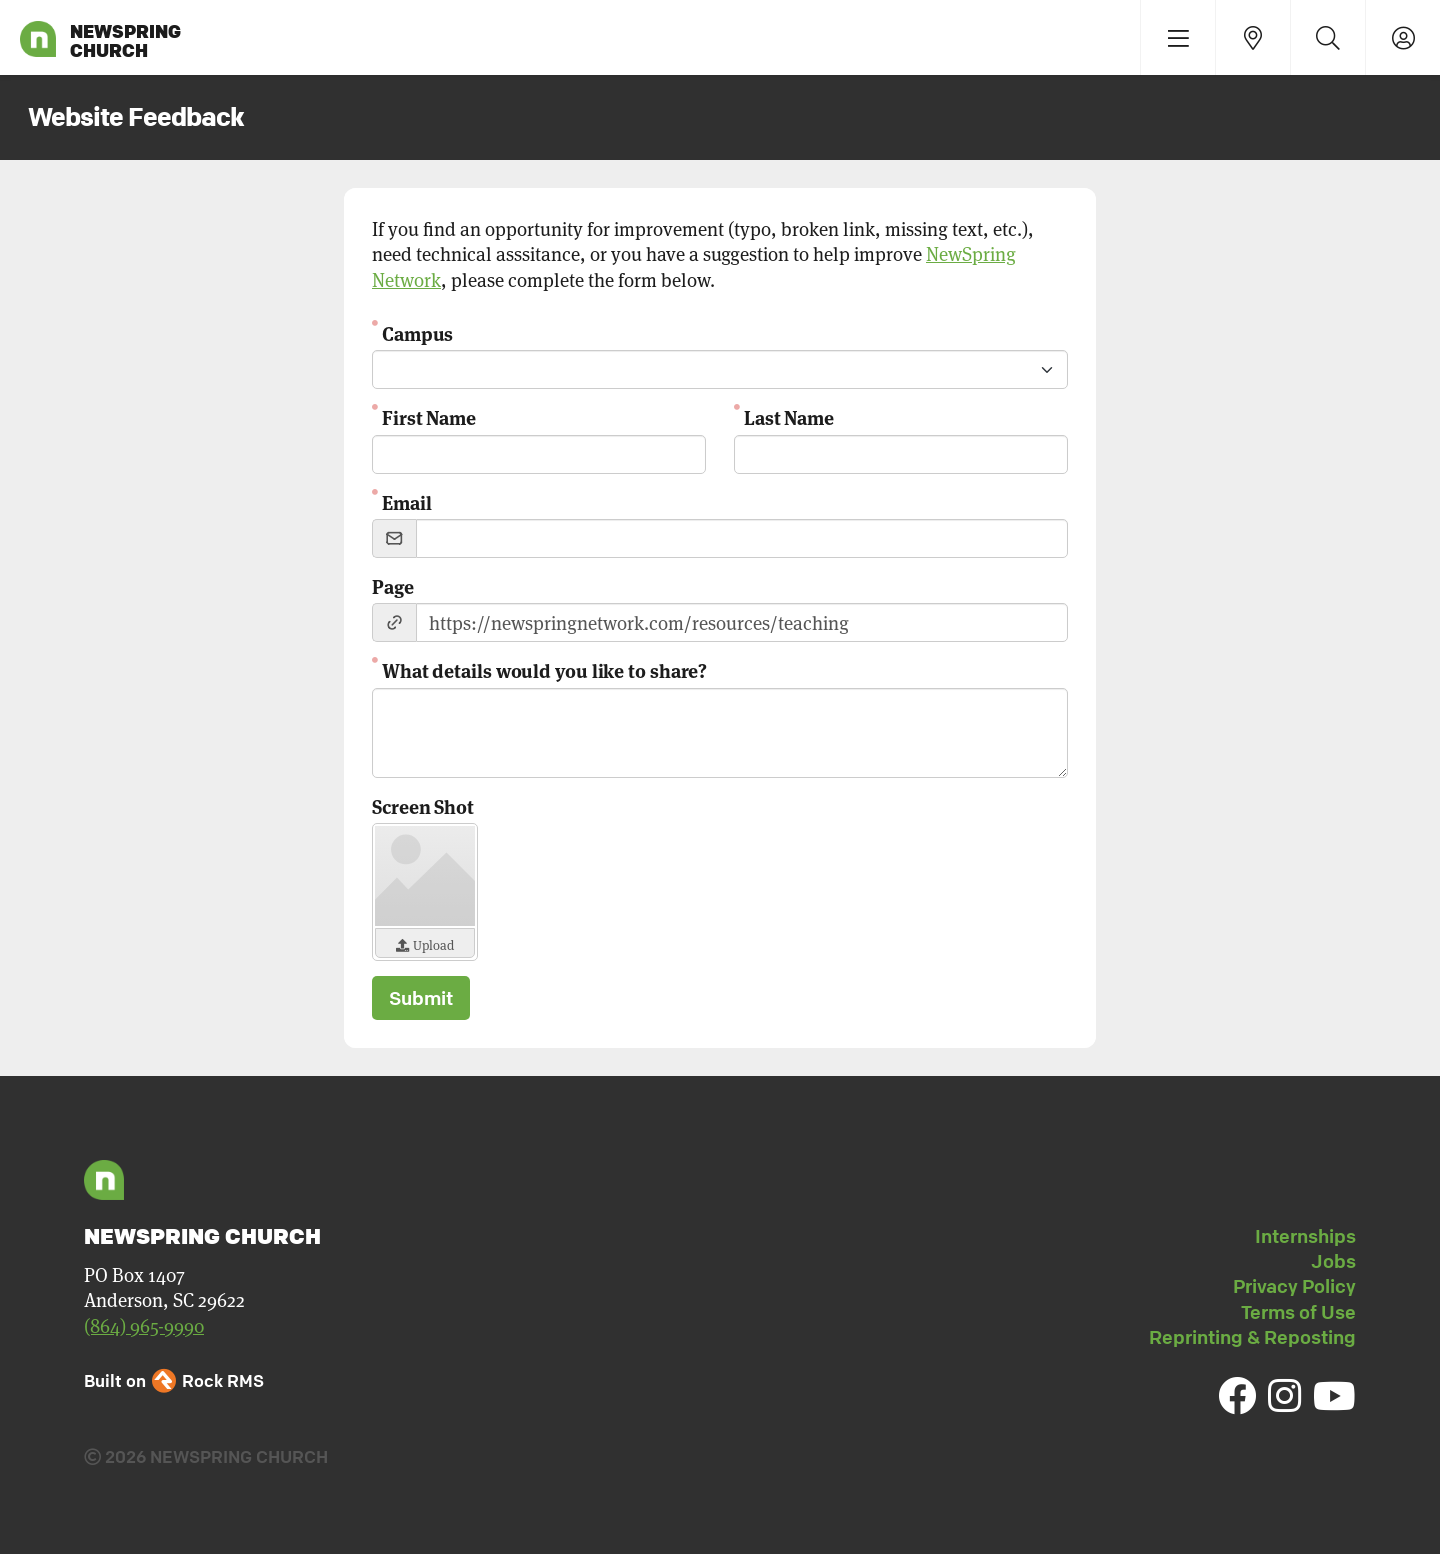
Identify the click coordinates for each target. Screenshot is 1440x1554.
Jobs (1333, 1261)
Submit (421, 998)
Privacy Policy (1294, 1286)
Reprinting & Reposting (1252, 1337)
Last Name (789, 416)
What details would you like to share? (544, 669)
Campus (417, 332)
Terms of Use (1298, 1312)
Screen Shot (423, 805)
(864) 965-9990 (144, 1325)
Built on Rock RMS (174, 1380)
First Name (429, 416)
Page (393, 585)
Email (407, 501)
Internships (1305, 1236)
